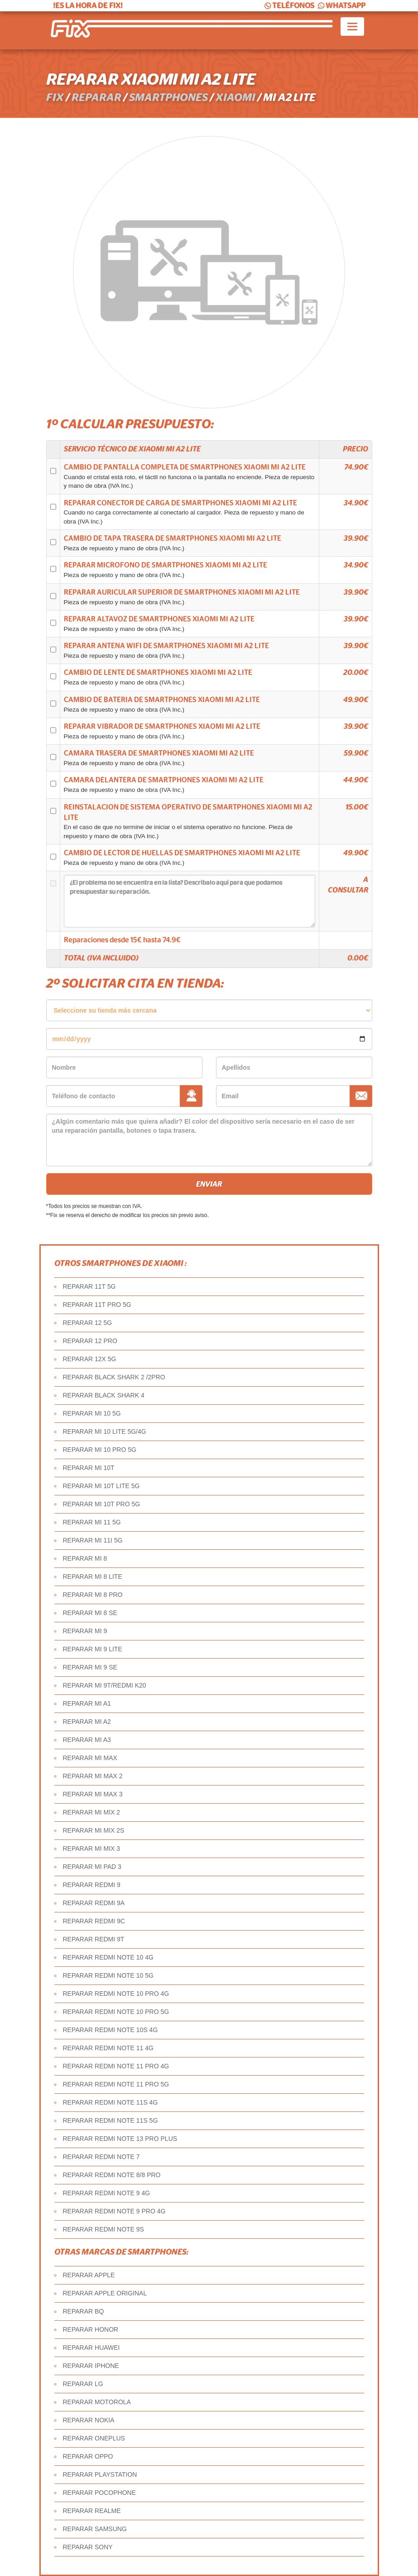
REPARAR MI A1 (87, 1703)
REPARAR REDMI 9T (94, 1939)
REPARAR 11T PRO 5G (97, 1304)
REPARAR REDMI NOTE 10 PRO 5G (116, 2011)
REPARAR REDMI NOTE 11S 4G (110, 2102)
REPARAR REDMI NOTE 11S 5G (110, 2120)
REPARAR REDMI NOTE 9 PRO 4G (114, 2211)
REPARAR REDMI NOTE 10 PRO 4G (116, 1993)
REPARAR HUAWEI (91, 2347)
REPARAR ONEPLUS (94, 2438)
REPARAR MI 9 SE (90, 1667)
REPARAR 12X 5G (89, 1359)
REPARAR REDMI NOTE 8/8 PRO (112, 2174)
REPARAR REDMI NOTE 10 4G (108, 1957)
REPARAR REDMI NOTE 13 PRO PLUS (120, 2138)
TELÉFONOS (288, 6)
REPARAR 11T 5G (89, 1286)
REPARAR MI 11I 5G (93, 1540)
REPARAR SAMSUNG (95, 2528)
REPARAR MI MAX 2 (93, 1776)
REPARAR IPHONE (91, 2365)
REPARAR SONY (88, 2547)
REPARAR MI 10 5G (92, 1413)
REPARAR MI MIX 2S (94, 1830)
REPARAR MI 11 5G (92, 1522)
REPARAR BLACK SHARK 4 (103, 1395)
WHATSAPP (341, 6)
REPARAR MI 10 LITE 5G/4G (104, 1431)
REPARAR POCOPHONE (99, 2492)
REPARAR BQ (83, 2311)
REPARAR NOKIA (89, 2420)
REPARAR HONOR (91, 2329)
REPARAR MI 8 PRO (93, 1594)
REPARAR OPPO (88, 2456)
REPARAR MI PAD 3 (92, 1866)
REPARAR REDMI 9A (94, 1903)
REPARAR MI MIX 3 (91, 1848)
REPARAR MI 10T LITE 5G (101, 1485)
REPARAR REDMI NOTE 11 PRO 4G (116, 2066)
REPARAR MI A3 (87, 1739)
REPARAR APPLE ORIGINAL (105, 2293)
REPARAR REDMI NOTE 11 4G (108, 2048)
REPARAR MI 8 (85, 1558)
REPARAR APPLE (89, 2275)
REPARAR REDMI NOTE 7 (101, 2156)
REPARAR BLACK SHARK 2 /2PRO (114, 1377)
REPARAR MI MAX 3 (93, 1794)
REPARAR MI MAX (90, 1757)
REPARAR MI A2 (87, 1721)
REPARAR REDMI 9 (91, 1884)
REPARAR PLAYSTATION (100, 2474)
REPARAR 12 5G (87, 1322)
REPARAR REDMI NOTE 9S (103, 2229)
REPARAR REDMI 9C (94, 1921)
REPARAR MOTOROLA (97, 2402)
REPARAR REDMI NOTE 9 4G (106, 2193)
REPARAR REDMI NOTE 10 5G (108, 1975)
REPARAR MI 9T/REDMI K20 (104, 1685)
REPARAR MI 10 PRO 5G (99, 1449)
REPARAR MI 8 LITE (92, 1576)
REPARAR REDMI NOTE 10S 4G (110, 2029)
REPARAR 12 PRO (90, 1340)
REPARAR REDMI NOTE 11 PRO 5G (116, 2084)
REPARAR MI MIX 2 (91, 1812)
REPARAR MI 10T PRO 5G (101, 1504)
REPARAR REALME (92, 2510)
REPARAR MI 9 (85, 1631)
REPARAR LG (83, 2383)
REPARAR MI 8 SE (90, 1612)
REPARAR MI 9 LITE (92, 1649)
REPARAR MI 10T (89, 1467)
